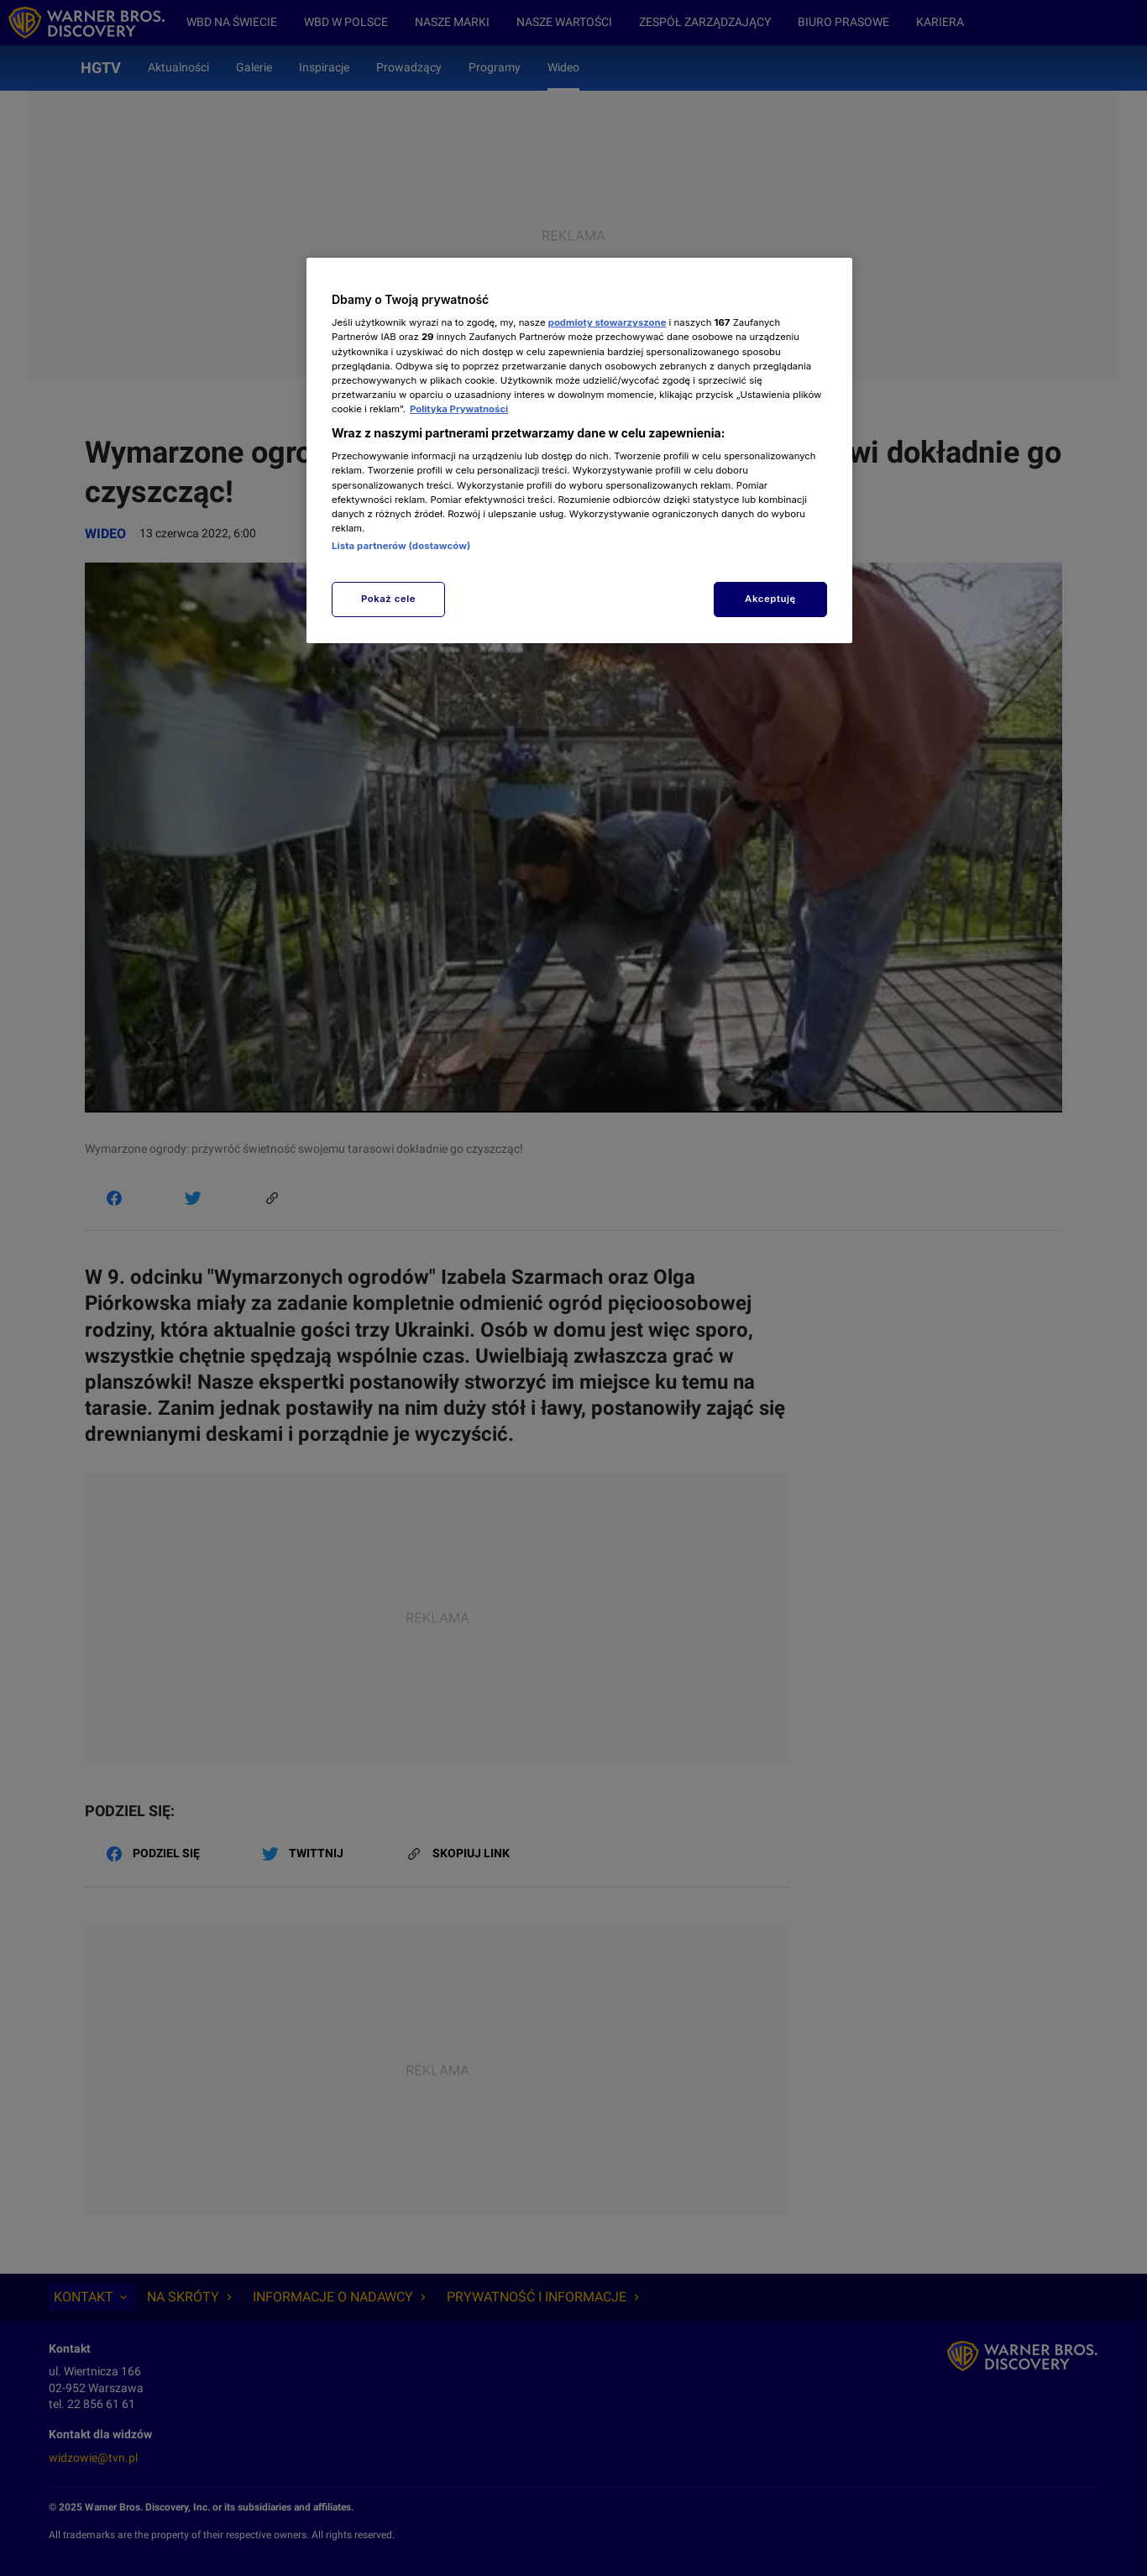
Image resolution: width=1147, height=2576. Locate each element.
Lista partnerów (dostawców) (401, 546)
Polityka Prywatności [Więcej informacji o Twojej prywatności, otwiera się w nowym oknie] (459, 409)
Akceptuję (770, 599)
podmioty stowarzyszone (607, 322)
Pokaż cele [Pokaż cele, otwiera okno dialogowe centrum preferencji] (388, 599)
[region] (579, 450)
